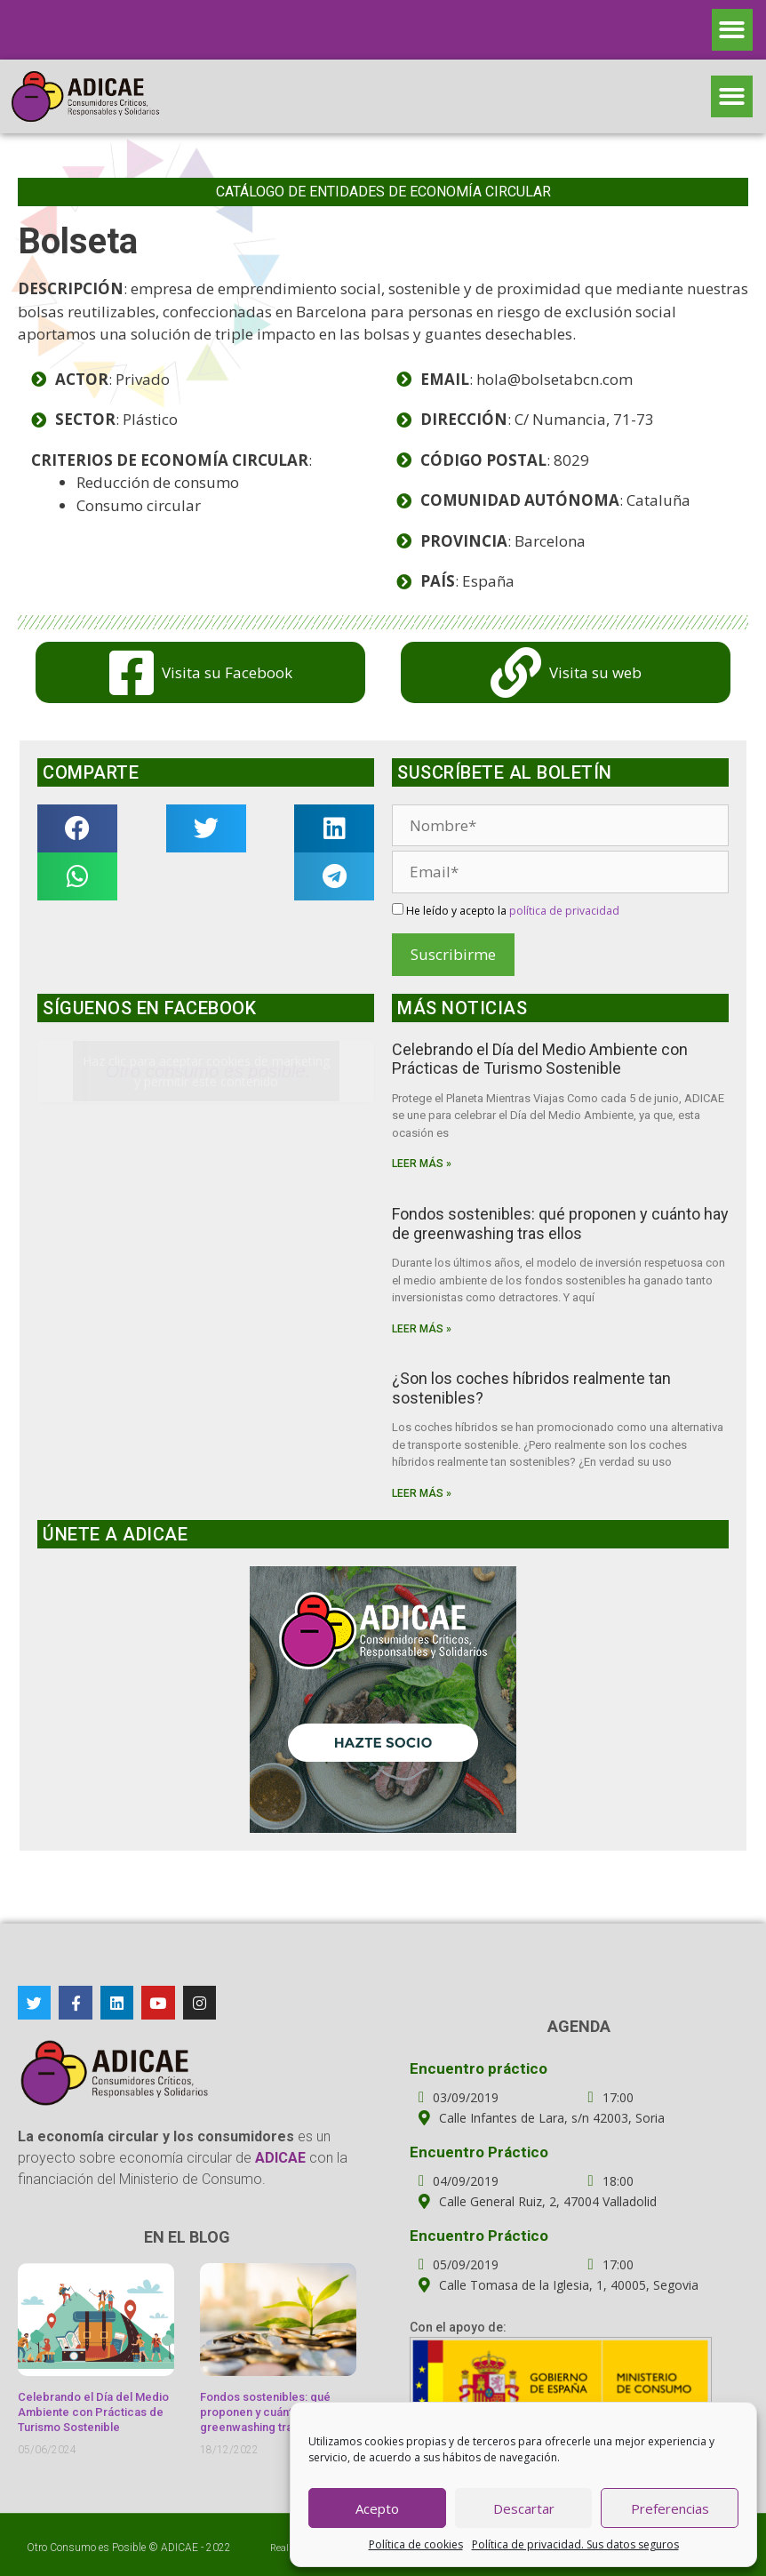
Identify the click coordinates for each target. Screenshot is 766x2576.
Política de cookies (416, 2544)
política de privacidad (564, 910)
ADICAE (179, 2547)
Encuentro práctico (478, 2068)
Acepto (377, 2508)
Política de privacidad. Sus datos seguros (575, 2544)
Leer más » (421, 1163)
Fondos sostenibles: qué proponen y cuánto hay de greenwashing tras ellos (560, 1223)
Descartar (524, 2508)
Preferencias (670, 2508)
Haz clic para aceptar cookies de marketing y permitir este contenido (206, 1071)
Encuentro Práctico (479, 2152)
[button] (733, 30)
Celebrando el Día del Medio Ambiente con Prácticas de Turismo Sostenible (540, 1059)
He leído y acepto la (505, 910)
